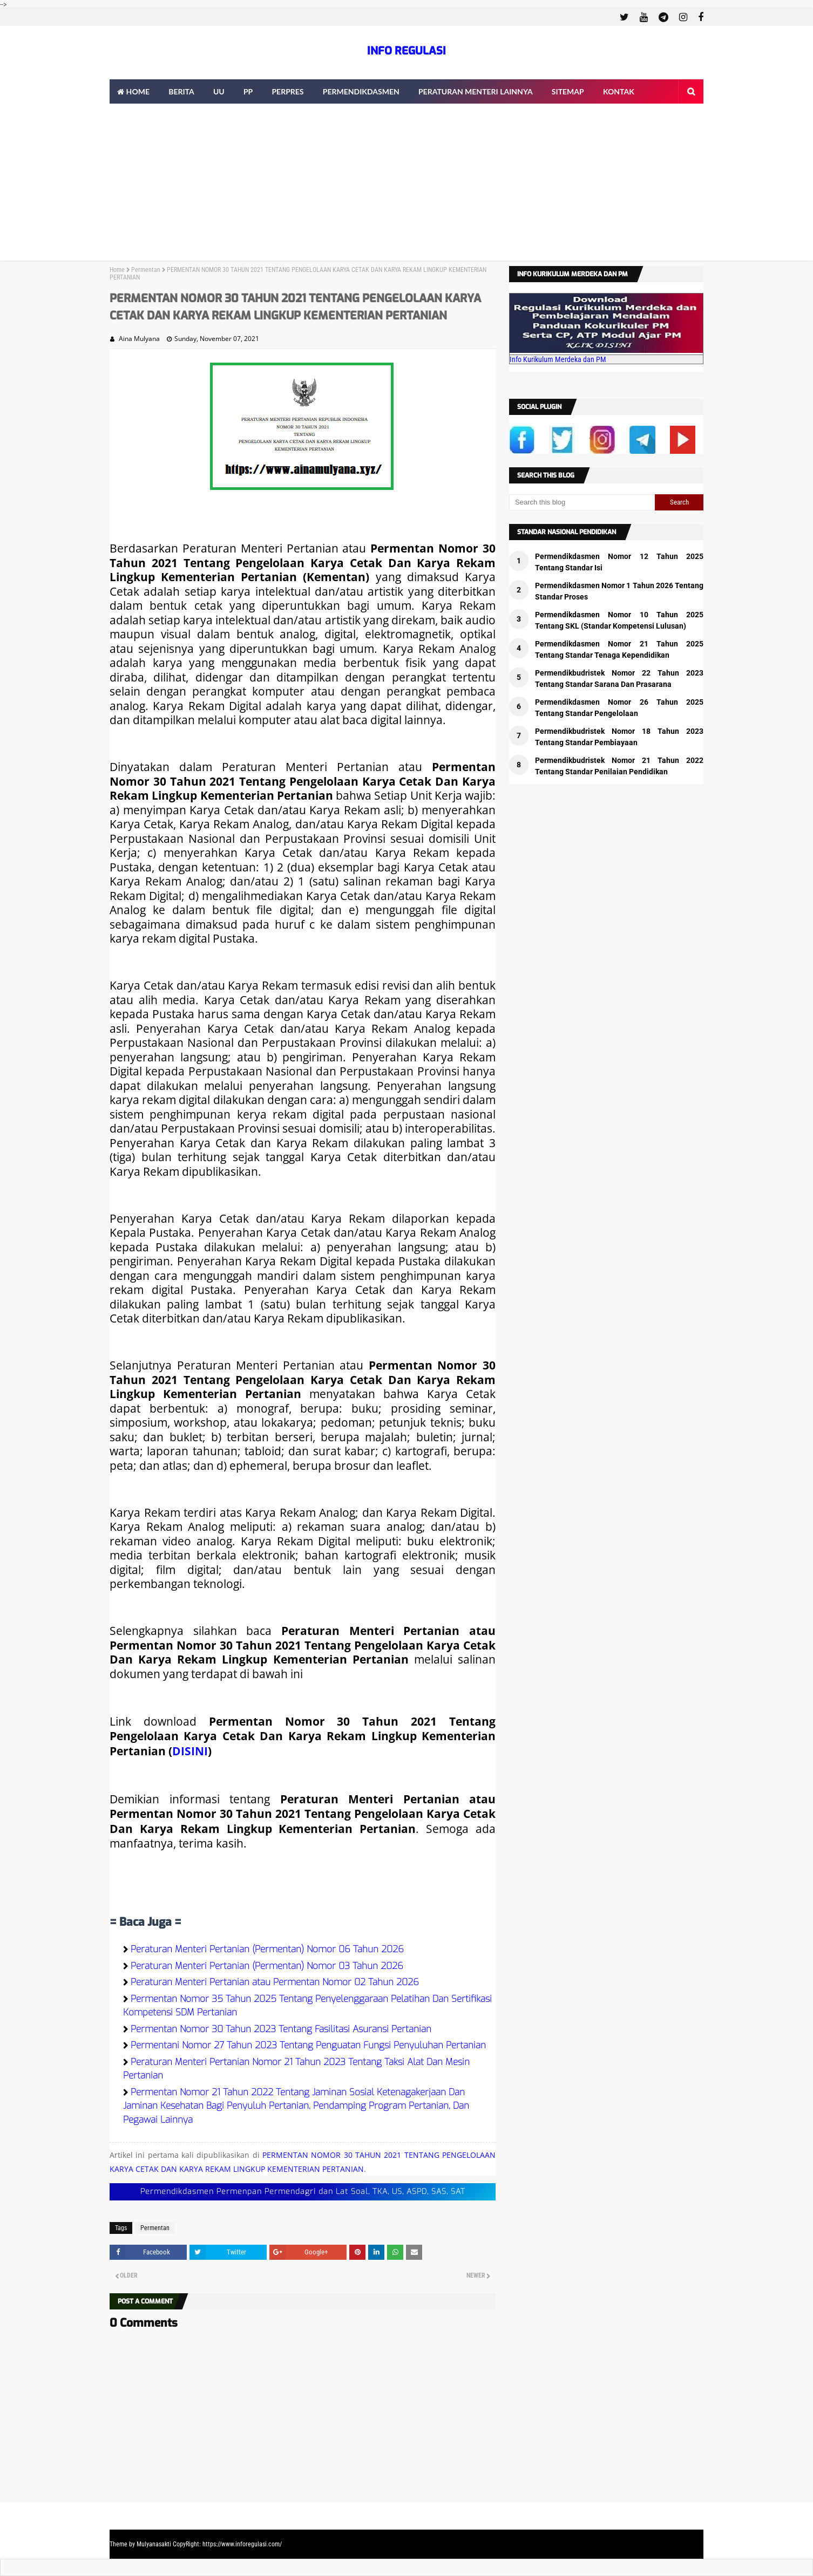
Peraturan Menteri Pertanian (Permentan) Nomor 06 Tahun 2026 (267, 1949)
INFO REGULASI (406, 51)
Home (117, 270)
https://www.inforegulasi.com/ (242, 2544)
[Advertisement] (406, 185)
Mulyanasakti (154, 2544)
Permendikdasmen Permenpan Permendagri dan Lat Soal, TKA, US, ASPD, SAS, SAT (302, 2191)
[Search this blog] (582, 502)
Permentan (145, 270)
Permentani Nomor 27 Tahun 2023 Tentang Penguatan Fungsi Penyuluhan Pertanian (308, 2045)
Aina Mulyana (139, 338)
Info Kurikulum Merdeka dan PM (558, 359)
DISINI (190, 1751)
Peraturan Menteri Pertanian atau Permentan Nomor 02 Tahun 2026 (275, 1982)
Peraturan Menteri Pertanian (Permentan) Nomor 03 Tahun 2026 (267, 1966)
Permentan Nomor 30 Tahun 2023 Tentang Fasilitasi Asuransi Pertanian (281, 2029)
